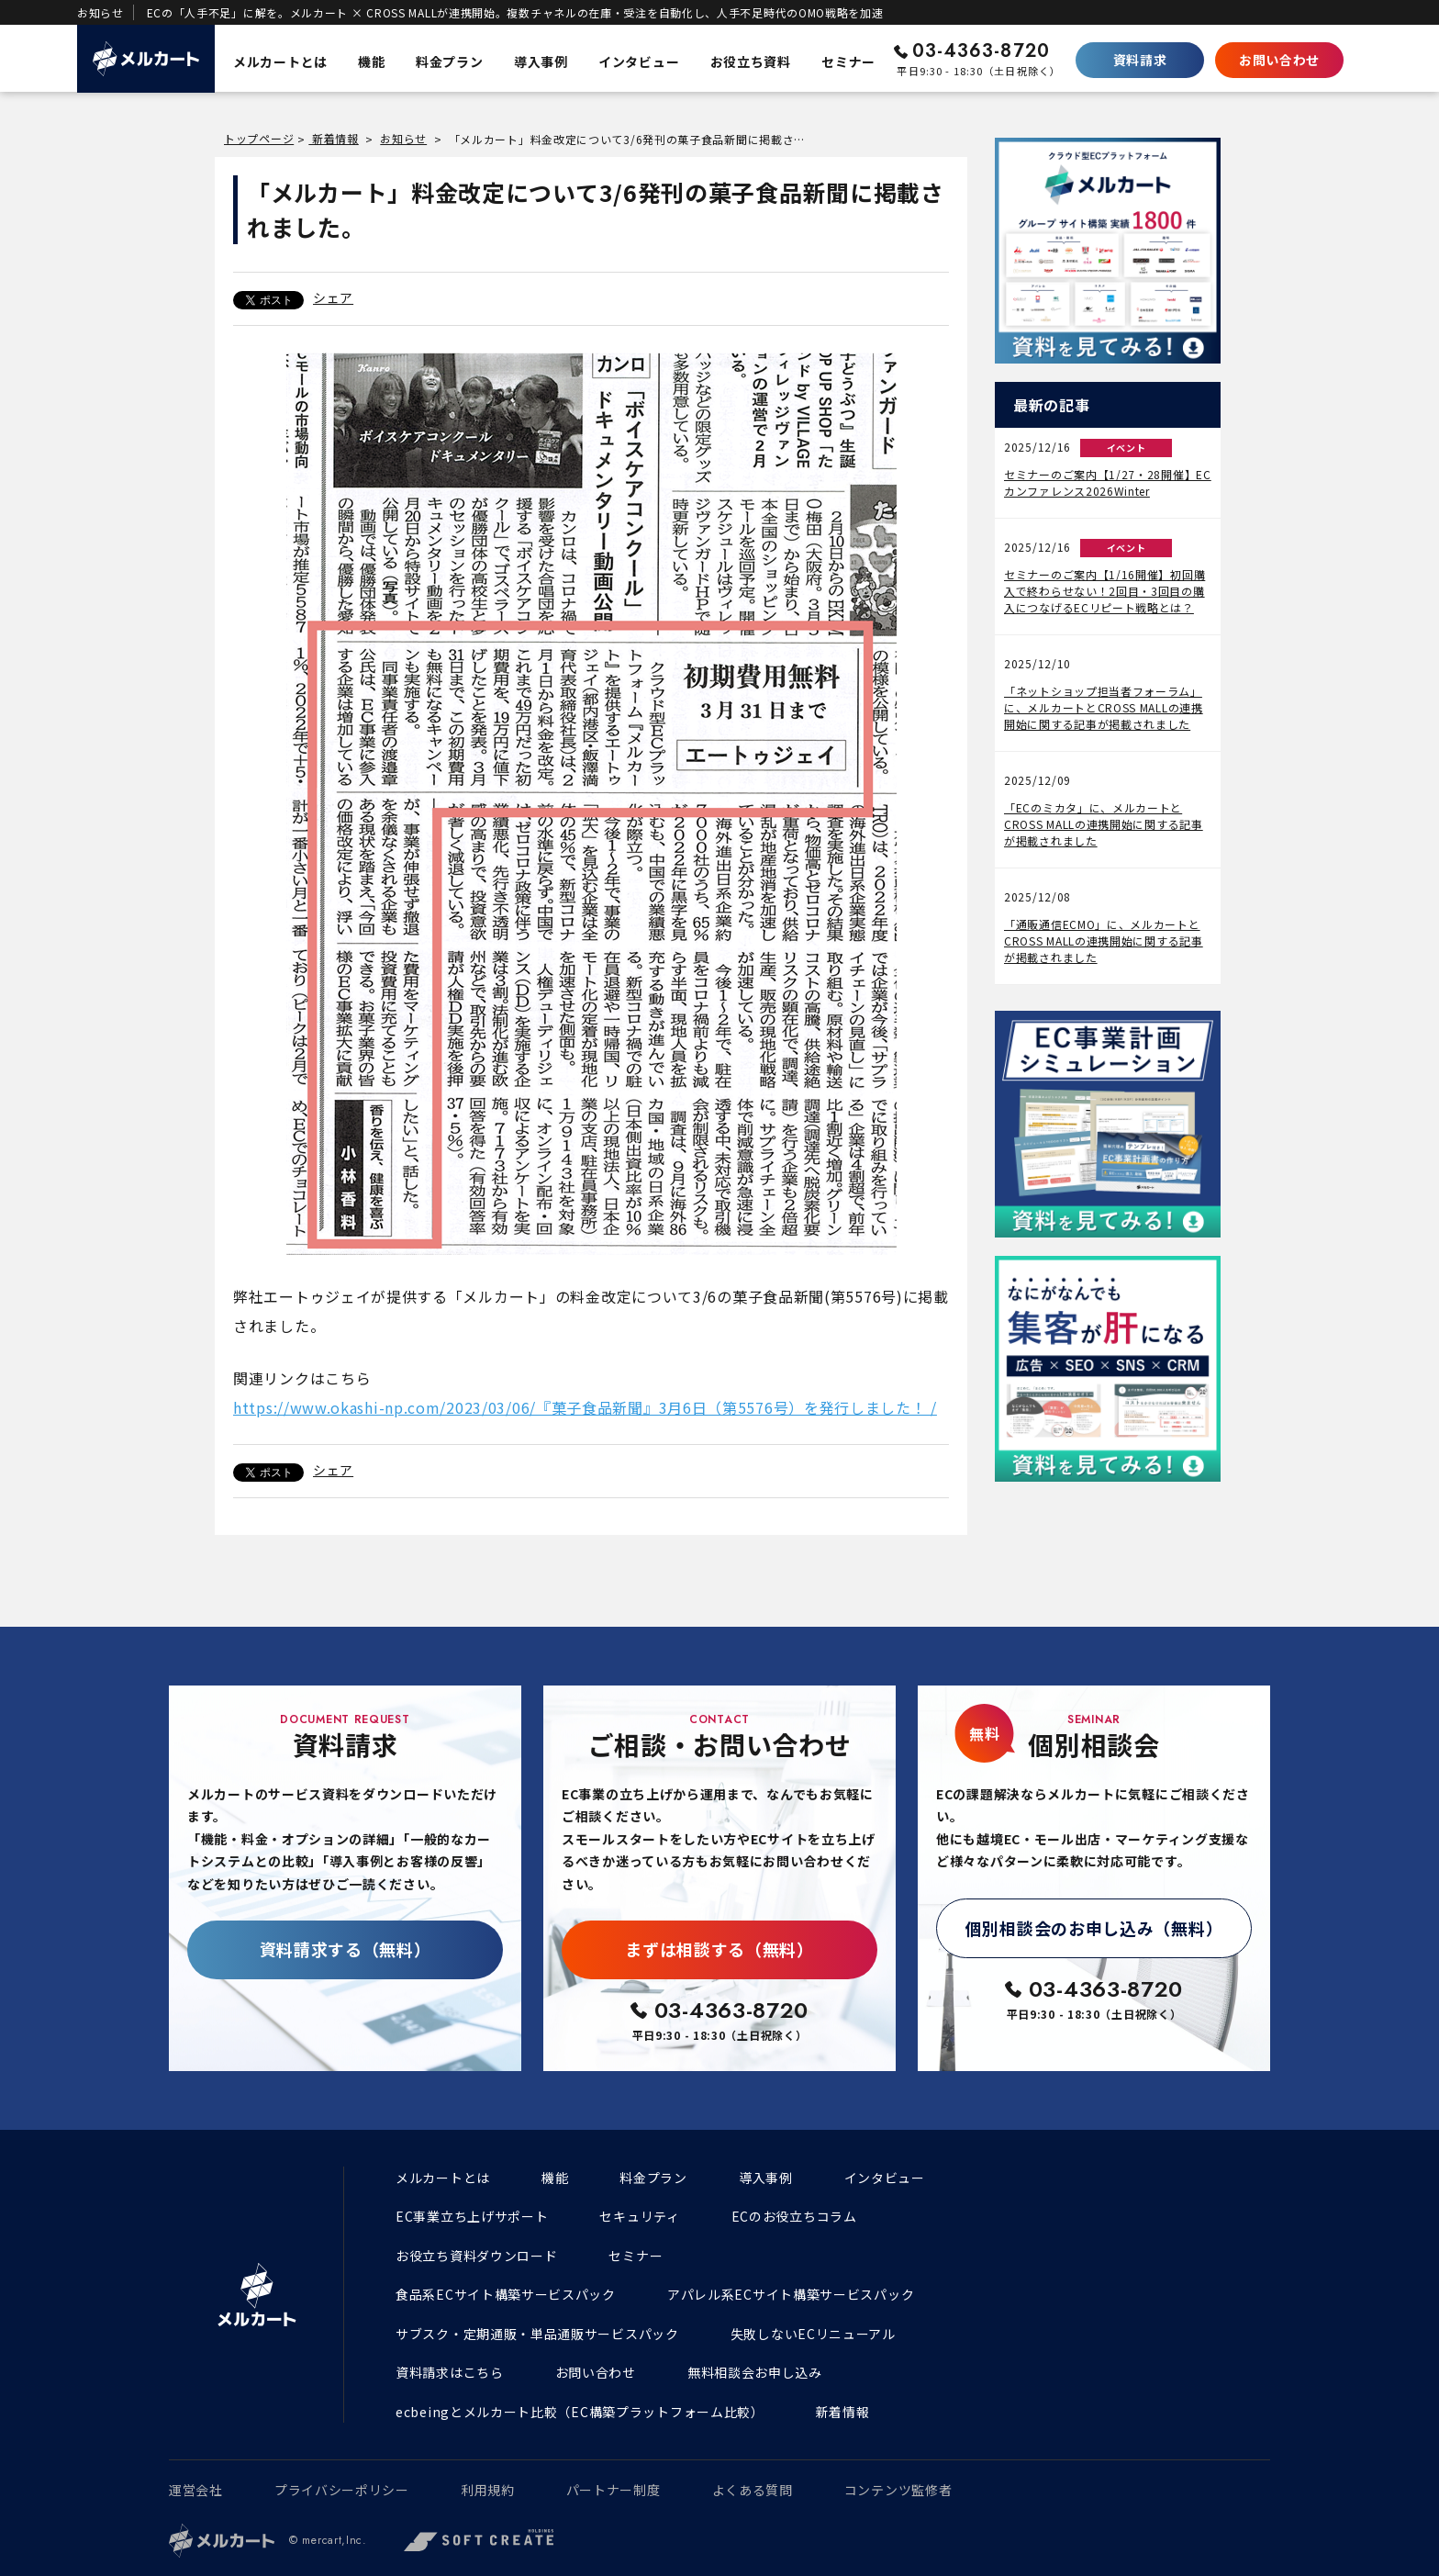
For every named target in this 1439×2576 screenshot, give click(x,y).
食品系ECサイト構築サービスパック (506, 2294)
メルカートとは (443, 2177)
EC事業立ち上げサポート (472, 2216)
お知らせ (403, 138)
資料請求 (1140, 59)
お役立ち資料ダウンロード (476, 2255)
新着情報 (333, 138)
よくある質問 (752, 2490)
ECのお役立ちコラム (794, 2216)
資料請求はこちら (450, 2372)
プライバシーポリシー (341, 2490)
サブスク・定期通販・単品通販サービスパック (537, 2333)
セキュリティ (639, 2216)
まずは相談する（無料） (719, 1949)
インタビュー (884, 2177)
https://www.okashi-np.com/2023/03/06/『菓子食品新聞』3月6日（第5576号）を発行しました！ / (585, 1407)
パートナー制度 (613, 2490)
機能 (554, 2177)
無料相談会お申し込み (754, 2372)
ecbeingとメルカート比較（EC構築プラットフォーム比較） (580, 2411)
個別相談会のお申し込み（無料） (1094, 1928)
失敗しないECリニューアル (813, 2333)
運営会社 (196, 2490)
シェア (333, 297)
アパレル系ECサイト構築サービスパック (790, 2294)
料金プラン (653, 2177)
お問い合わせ (1279, 59)
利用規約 (488, 2490)
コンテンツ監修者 (898, 2490)
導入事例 (766, 2177)
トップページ (259, 138)
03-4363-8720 (981, 51)
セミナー (635, 2255)
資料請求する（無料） (345, 1949)
